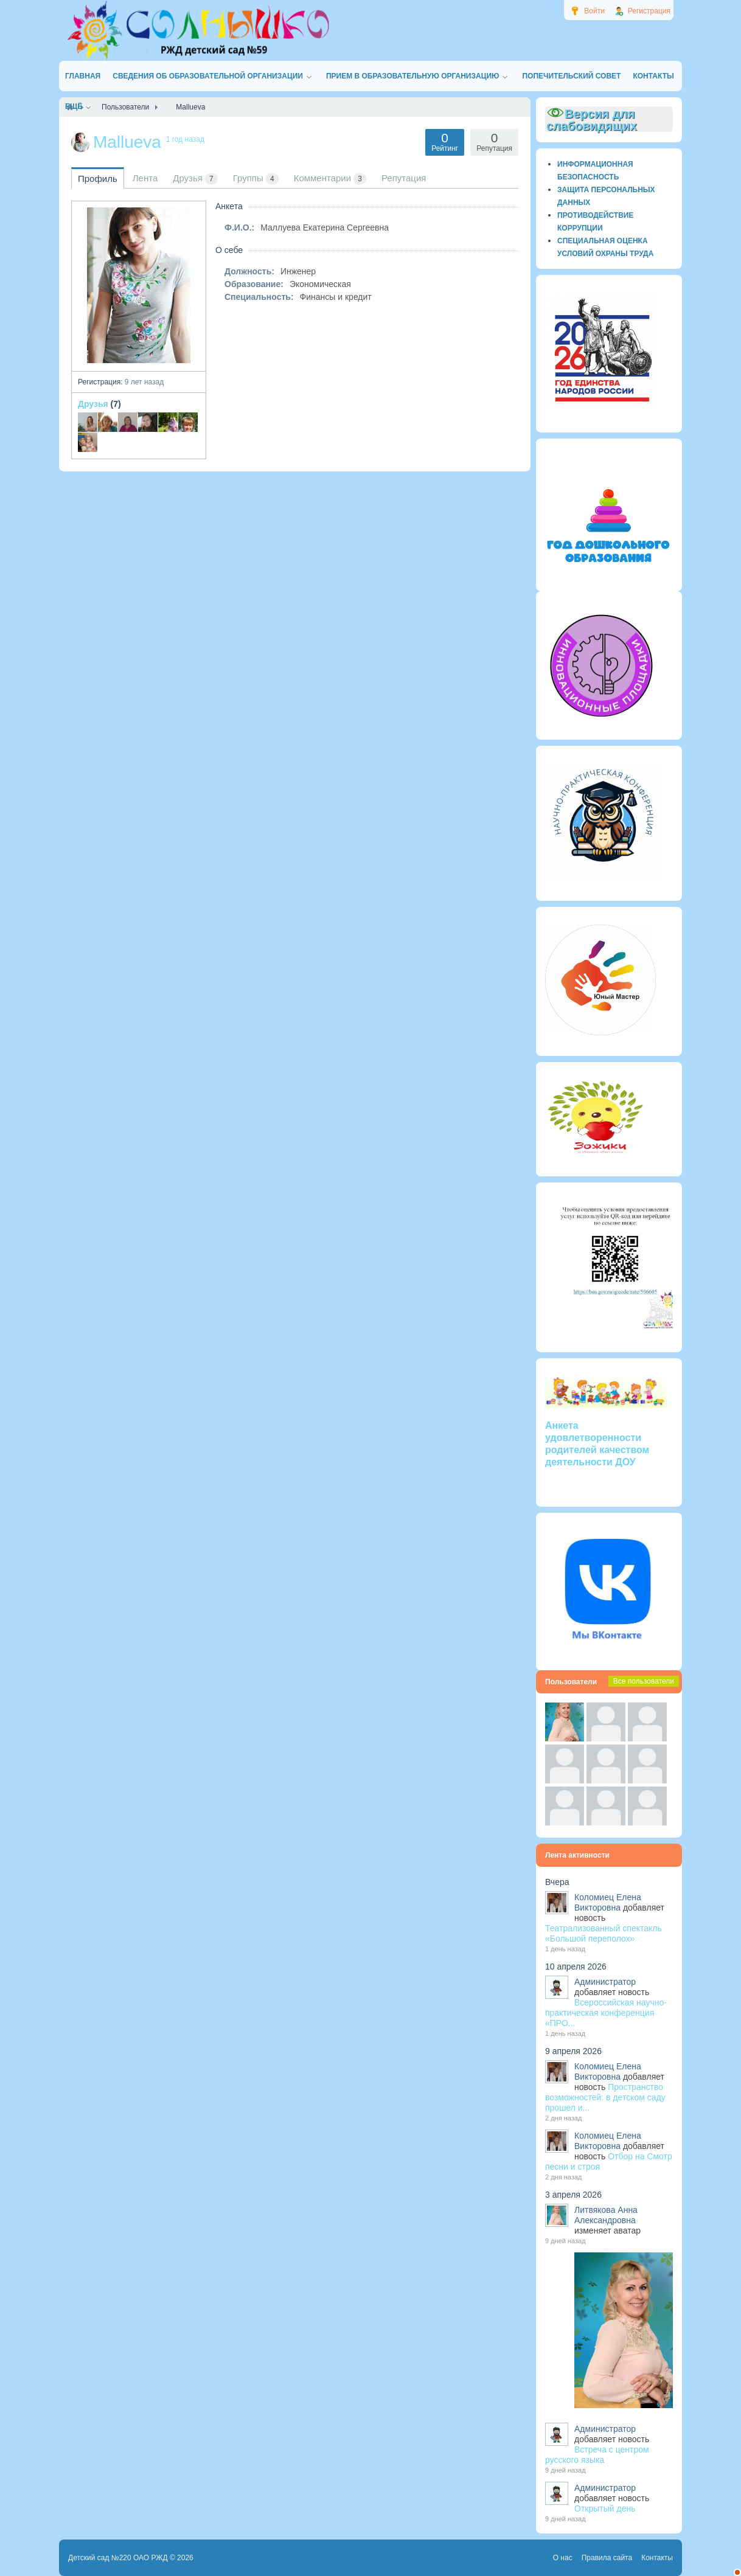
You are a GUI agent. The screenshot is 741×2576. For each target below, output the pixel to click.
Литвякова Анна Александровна (606, 2215)
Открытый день (604, 2508)
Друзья (93, 404)
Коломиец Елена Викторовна (607, 1902)
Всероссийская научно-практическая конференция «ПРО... (606, 2013)
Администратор (605, 1982)
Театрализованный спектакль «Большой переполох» (603, 1933)
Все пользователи (643, 1681)
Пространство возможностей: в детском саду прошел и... (605, 2097)
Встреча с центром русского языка (597, 2455)
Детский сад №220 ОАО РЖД (118, 2557)
